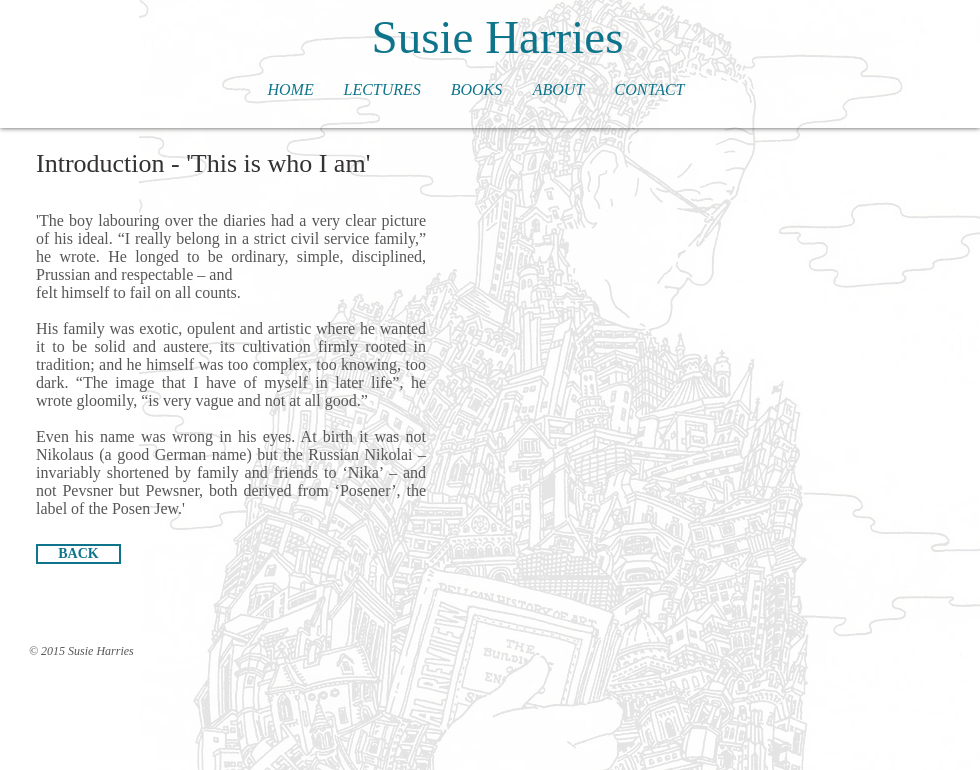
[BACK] (78, 554)
